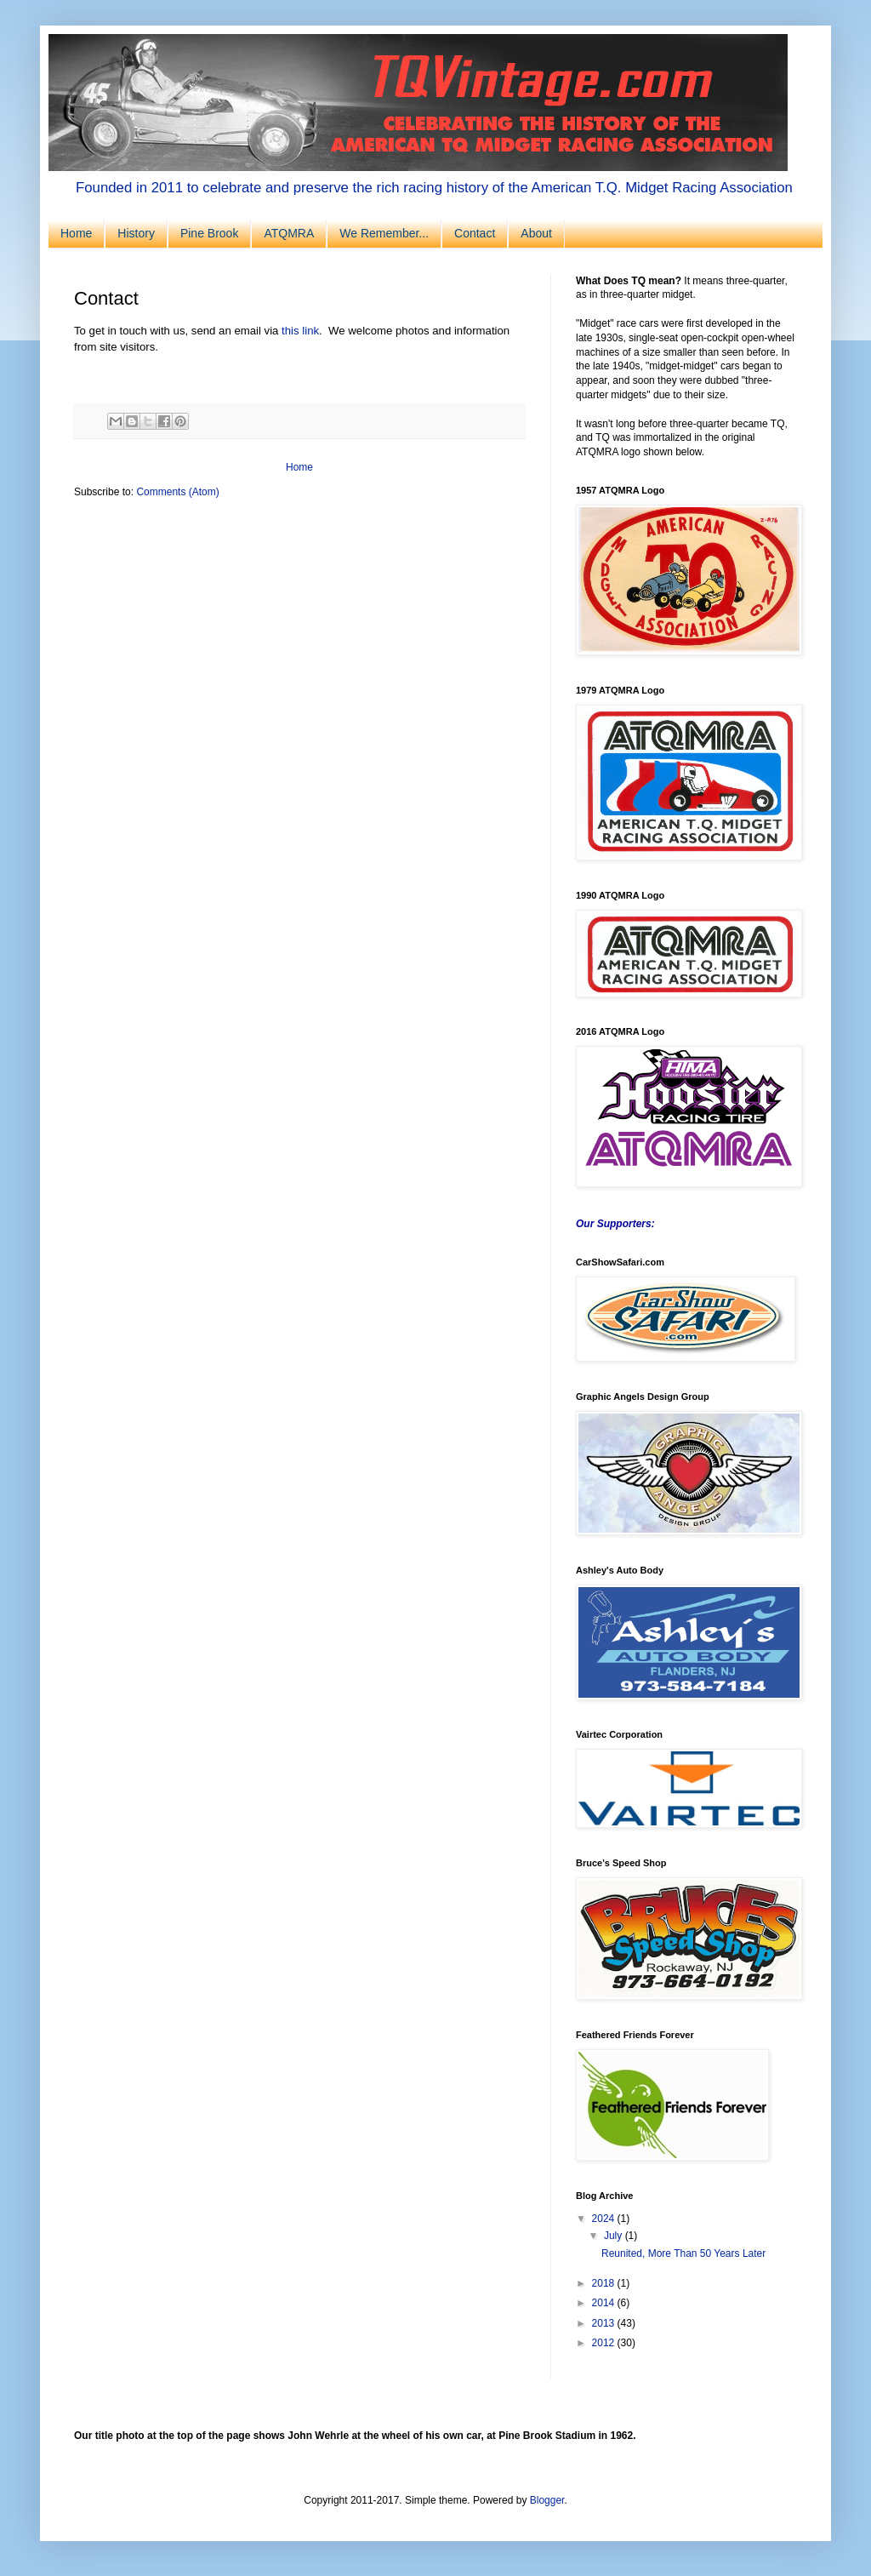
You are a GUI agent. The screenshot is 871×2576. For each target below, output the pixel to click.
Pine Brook (209, 233)
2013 (605, 2323)
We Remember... (384, 233)
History (136, 233)
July (614, 2236)
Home (76, 233)
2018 (605, 2283)
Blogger (547, 2500)
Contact (474, 233)
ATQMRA (289, 233)
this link (300, 330)
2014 (605, 2303)
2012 (605, 2343)
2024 (605, 2219)
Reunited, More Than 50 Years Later (683, 2253)
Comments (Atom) (177, 492)
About (536, 233)
